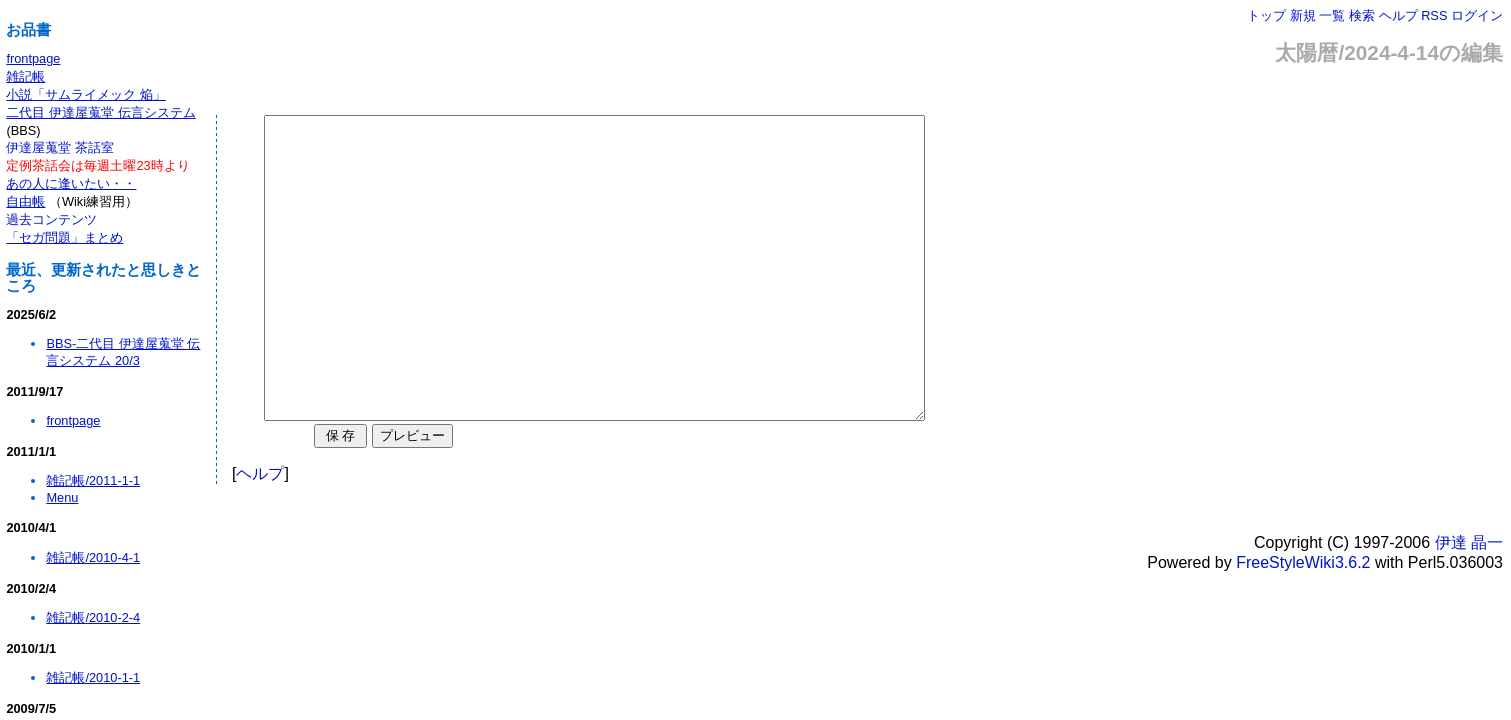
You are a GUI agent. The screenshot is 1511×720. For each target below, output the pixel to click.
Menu (62, 497)
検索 (1362, 15)
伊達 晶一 (1469, 602)
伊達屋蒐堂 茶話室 (60, 147)
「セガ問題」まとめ (64, 237)
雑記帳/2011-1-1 (93, 480)
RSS (1434, 15)
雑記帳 (25, 76)
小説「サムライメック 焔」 (86, 94)
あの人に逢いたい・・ (71, 183)
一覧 (1332, 15)
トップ (1266, 15)
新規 (1303, 15)
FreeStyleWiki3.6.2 (1303, 622)
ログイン (1477, 15)
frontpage (33, 58)
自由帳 (25, 201)
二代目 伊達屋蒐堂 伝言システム (100, 112)
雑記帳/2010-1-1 (93, 677)
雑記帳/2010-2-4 (93, 617)
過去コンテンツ (51, 219)
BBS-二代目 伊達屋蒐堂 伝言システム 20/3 (123, 352)
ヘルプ (1398, 15)
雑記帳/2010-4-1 (93, 557)
